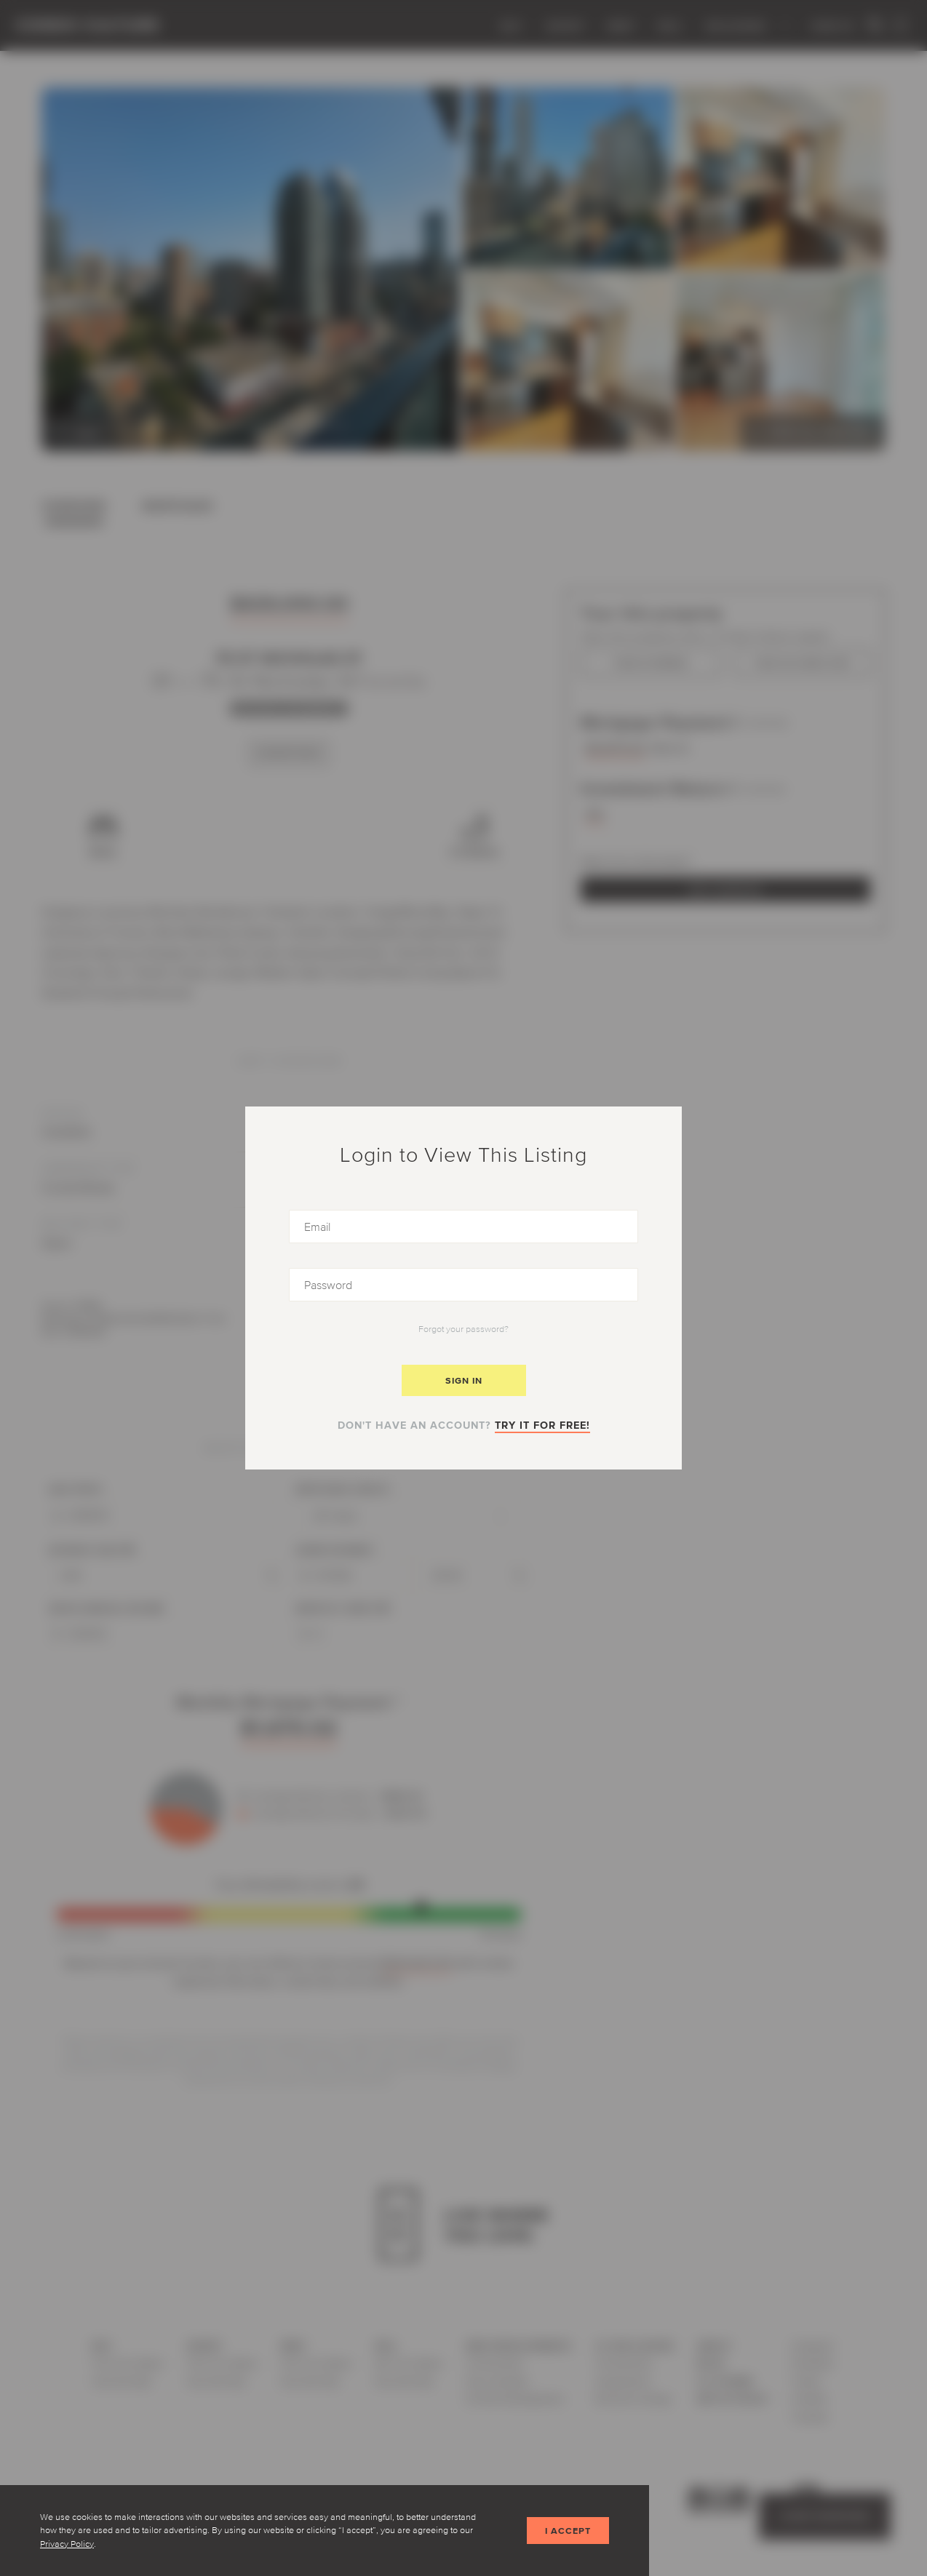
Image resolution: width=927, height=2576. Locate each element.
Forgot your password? (463, 1328)
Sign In (463, 1380)
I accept (568, 2530)
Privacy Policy (67, 2543)
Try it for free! (542, 1425)
